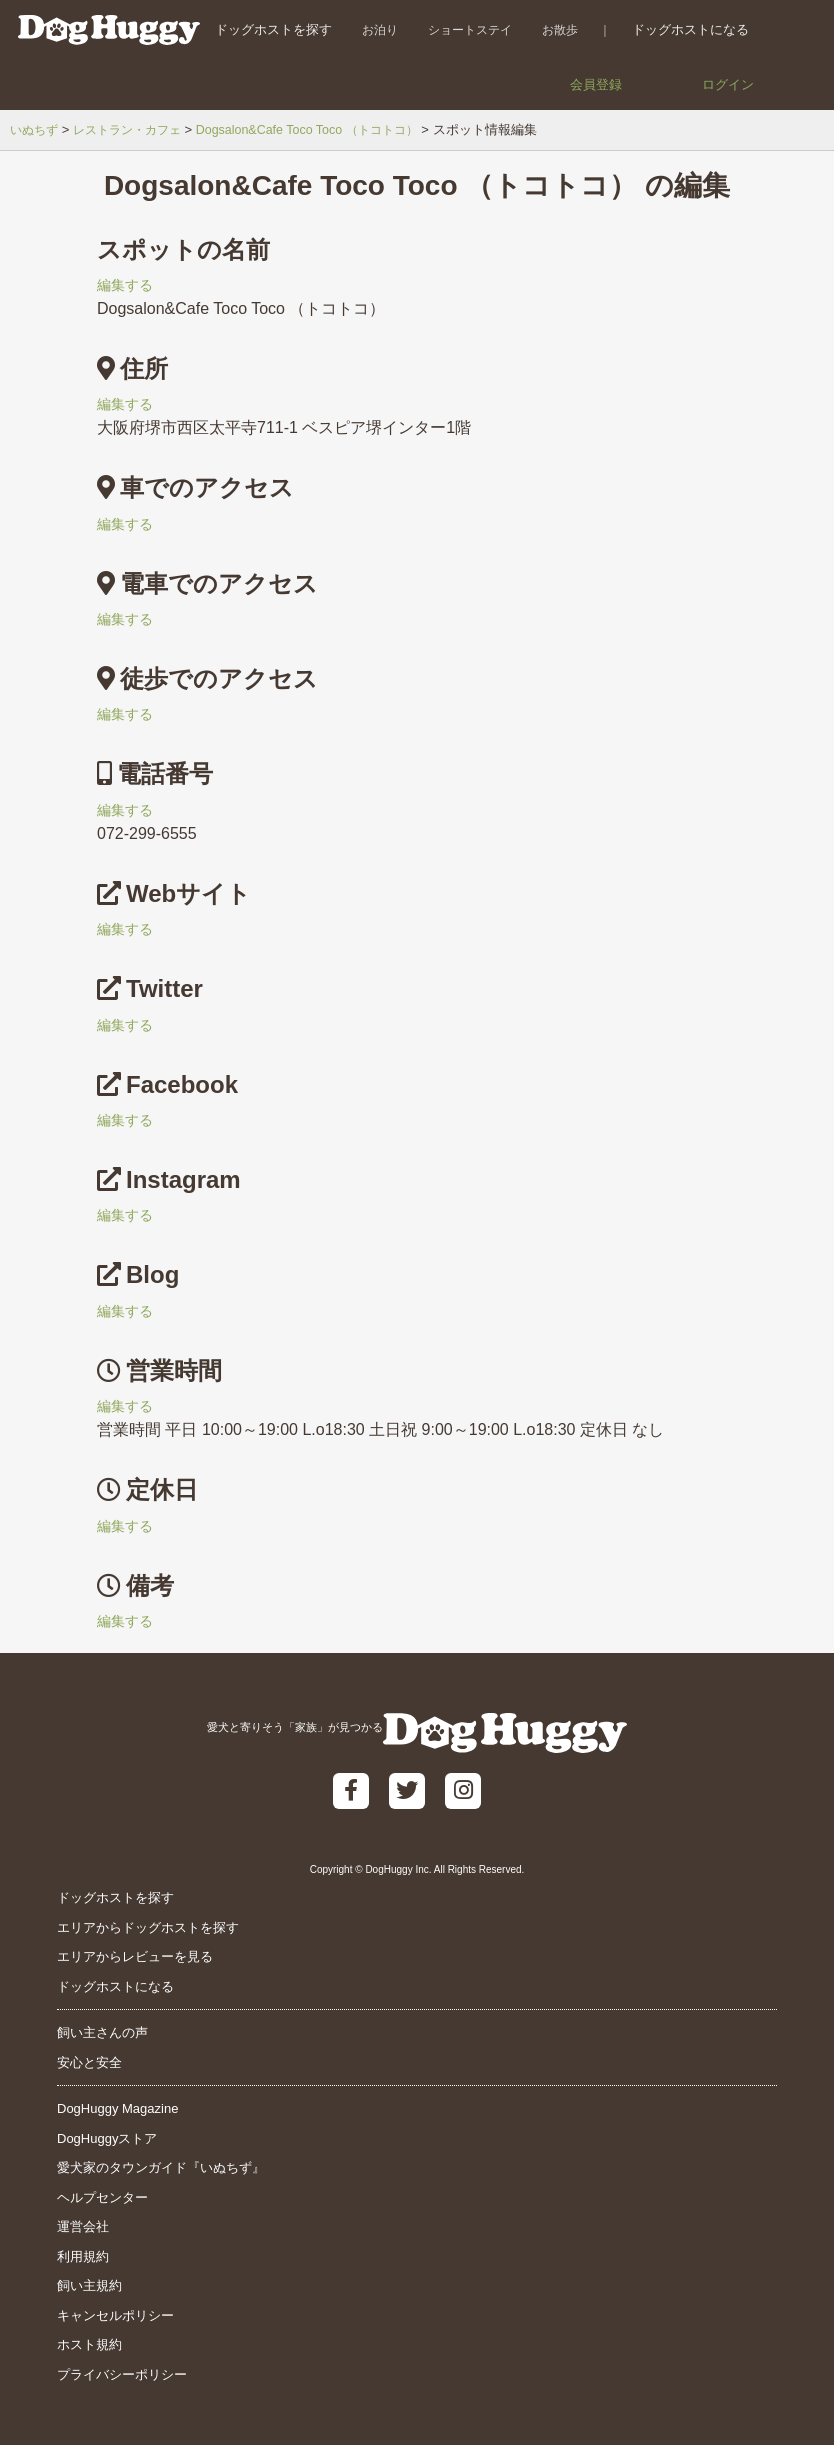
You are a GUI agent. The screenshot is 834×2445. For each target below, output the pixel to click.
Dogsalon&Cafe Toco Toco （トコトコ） (326, 129)
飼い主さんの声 (102, 2032)
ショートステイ (462, 29)
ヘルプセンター (102, 2197)
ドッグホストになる (682, 29)
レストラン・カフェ (135, 129)
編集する (129, 284)
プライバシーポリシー (122, 2374)
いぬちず (36, 129)
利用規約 (83, 2256)
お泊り (372, 29)
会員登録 (596, 84)
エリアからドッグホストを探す (148, 1927)
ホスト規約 (89, 2344)
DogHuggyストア (107, 2138)
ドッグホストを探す (265, 29)
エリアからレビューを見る (135, 1956)
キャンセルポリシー (115, 2315)
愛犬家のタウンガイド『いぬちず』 (161, 2167)
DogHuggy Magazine (117, 2108)
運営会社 (83, 2226)
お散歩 (552, 29)
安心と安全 (89, 2062)
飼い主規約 (89, 2285)
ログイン (728, 84)
